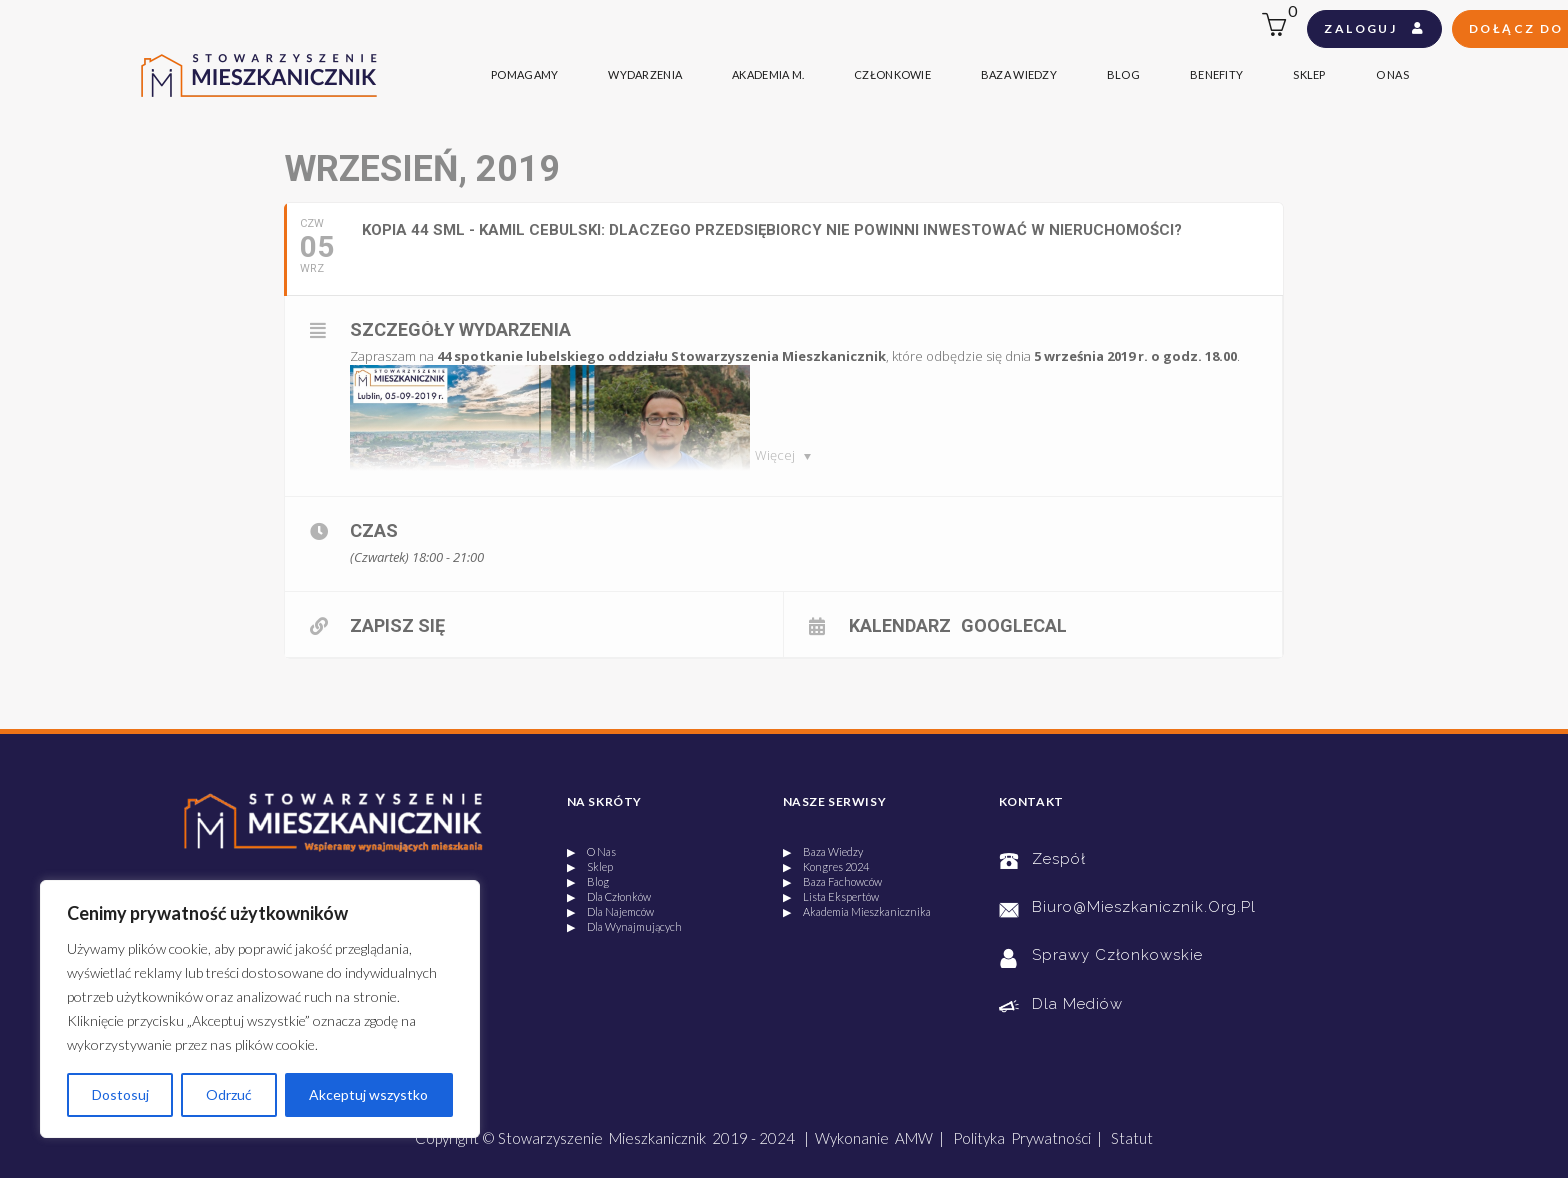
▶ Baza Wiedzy (823, 851)
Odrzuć (229, 1094)
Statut (1132, 1138)
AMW (914, 1138)
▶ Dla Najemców (610, 911)
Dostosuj (120, 1094)
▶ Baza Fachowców (832, 881)
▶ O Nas (591, 851)
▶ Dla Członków (609, 896)
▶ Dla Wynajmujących (624, 926)
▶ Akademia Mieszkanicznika (857, 911)
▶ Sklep (590, 866)
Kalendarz (900, 625)
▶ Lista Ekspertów (831, 896)
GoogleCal (1014, 625)
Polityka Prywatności (1022, 1138)
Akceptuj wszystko (368, 1094)
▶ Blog (588, 881)
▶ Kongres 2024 (826, 866)
